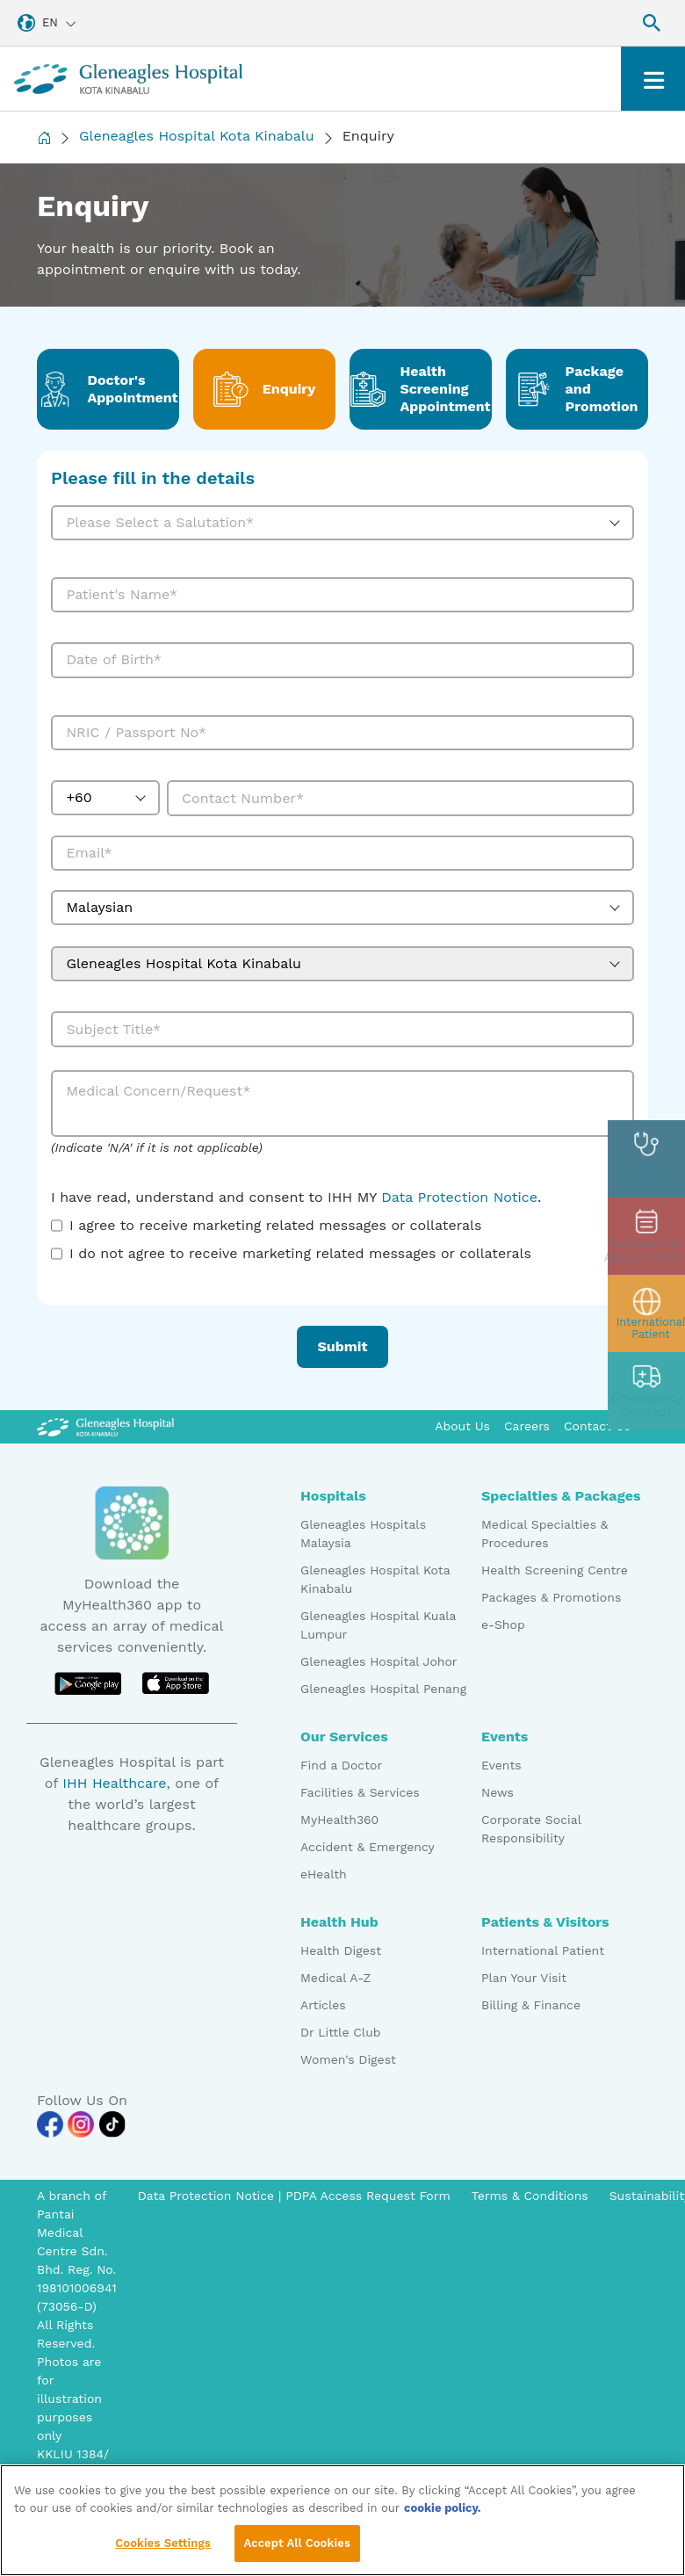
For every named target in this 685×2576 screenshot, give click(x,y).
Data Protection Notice (459, 1197)
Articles (323, 2005)
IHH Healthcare (114, 1783)
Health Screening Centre (554, 1570)
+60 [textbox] (78, 797)
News (497, 1792)
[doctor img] (646, 1159)
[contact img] (646, 1390)
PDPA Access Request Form (368, 2196)
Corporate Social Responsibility (530, 1829)
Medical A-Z (335, 1978)
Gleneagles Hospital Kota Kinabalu (196, 135)
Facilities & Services (360, 1792)
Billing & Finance (530, 2005)
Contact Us (597, 1426)
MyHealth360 (339, 1820)
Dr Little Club (340, 2032)
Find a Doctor (341, 1765)
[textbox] (327, 523)
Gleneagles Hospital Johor (379, 1661)
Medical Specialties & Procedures (545, 1533)
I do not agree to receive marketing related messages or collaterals (300, 1253)
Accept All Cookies (297, 2547)
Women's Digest (348, 2059)
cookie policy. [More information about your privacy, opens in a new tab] (442, 2511)
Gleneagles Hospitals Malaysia (363, 1533)
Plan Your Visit (523, 1978)
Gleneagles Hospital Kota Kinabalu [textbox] (183, 963)
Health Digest (340, 1950)
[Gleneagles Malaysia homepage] (128, 79)
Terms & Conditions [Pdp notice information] (530, 2196)
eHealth (323, 1874)
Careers (527, 1426)
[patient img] (646, 1313)
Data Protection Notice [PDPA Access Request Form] (208, 2196)
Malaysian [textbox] (99, 907)
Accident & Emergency (367, 1847)
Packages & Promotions (551, 1597)
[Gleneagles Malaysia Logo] (105, 1426)
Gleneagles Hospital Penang (383, 1689)
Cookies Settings (163, 2547)
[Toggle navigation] (653, 79)
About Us (462, 1426)
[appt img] (646, 1236)
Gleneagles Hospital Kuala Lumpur (378, 1625)
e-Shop (503, 1624)
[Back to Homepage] (44, 137)
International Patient (542, 1950)
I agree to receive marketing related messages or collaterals (275, 1225)
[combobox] (342, 522)
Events (501, 1765)
